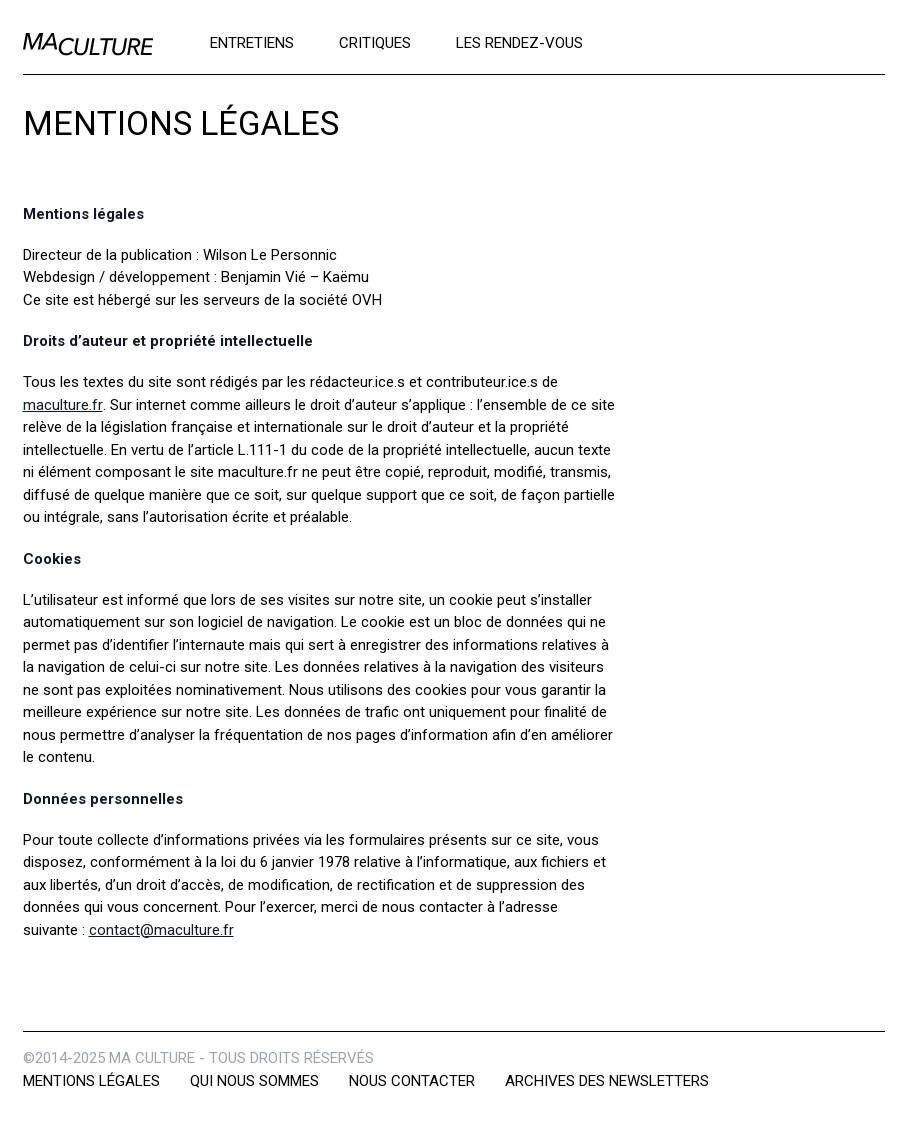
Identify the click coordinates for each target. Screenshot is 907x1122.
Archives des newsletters (607, 1081)
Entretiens (252, 42)
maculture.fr (63, 405)
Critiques (375, 42)
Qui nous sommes (254, 1081)
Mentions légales (91, 1081)
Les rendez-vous (519, 42)
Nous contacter (412, 1081)
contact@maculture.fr (161, 930)
